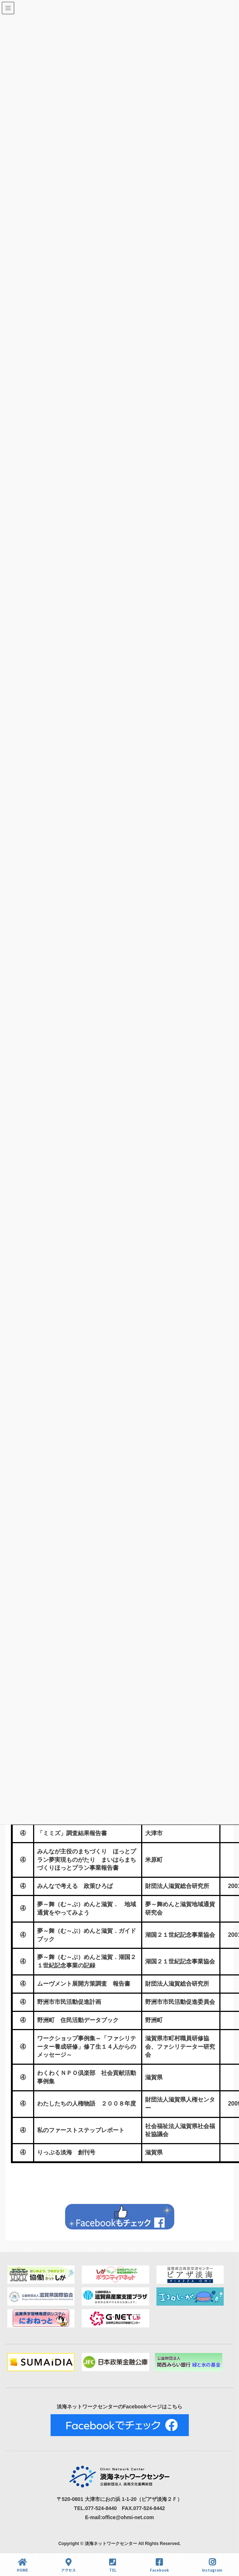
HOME (22, 2565)
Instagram (212, 2565)
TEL (112, 2565)
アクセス (68, 2565)
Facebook (159, 2565)
